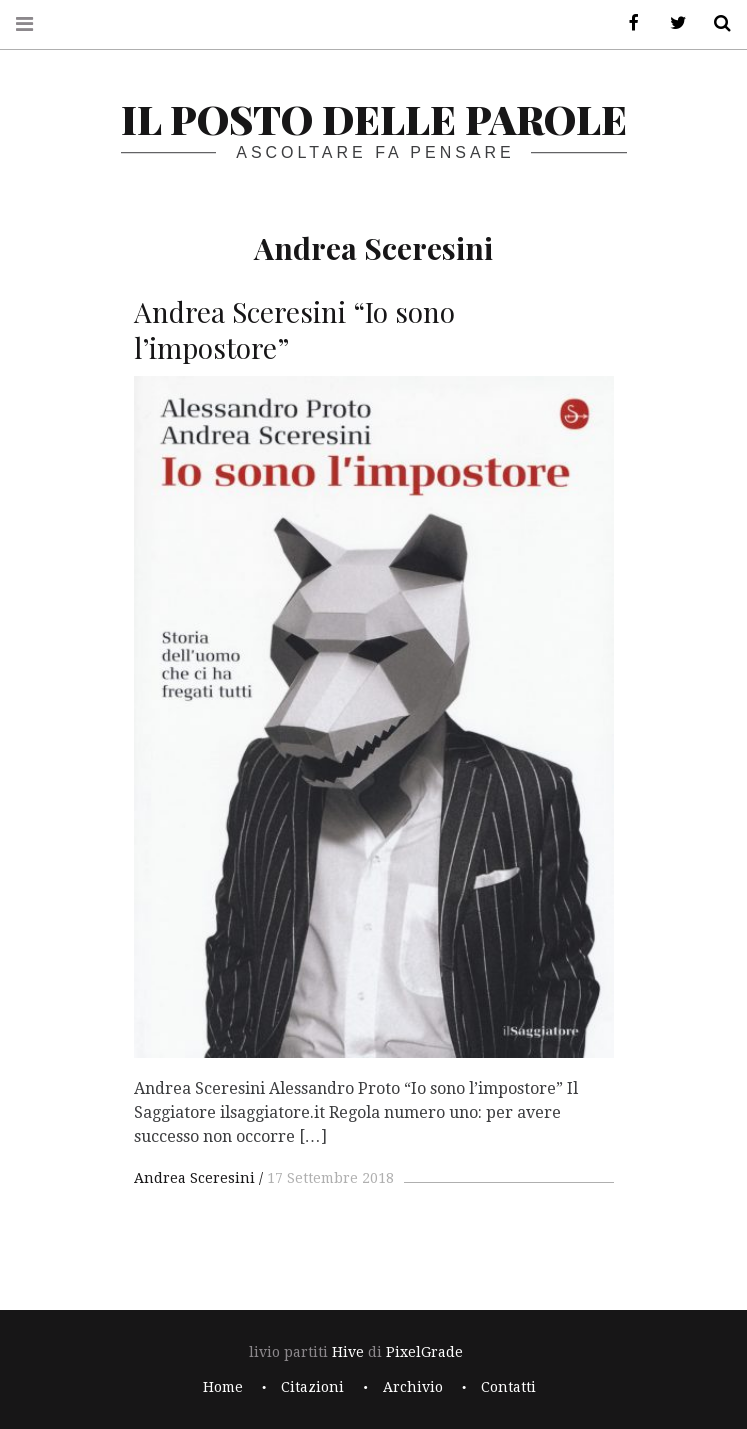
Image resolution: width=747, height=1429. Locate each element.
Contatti (508, 1387)
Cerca (715, 23)
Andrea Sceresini (194, 1178)
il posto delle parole (374, 118)
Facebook (627, 23)
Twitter (671, 23)
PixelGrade (424, 1352)
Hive (348, 1352)
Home (223, 1387)
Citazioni (312, 1387)
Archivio (413, 1387)
